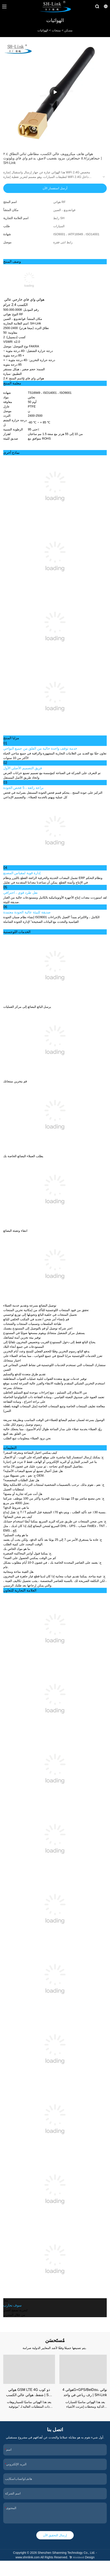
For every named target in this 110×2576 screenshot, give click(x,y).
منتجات (56, 30)
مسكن (68, 30)
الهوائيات (42, 30)
